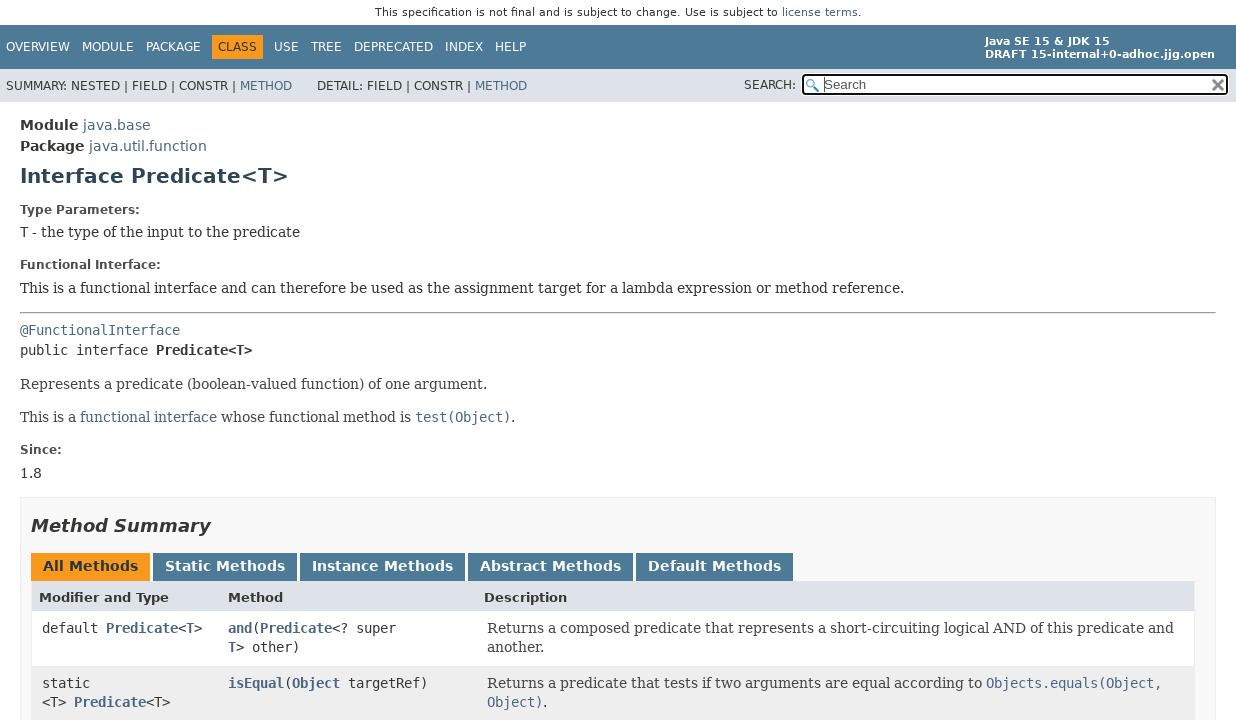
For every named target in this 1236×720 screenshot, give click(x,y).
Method (266, 86)
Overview (38, 47)
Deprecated (393, 47)
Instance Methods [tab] (382, 566)
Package (173, 47)
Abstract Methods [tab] (550, 566)
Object (316, 683)
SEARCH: (770, 85)
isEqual (256, 683)
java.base (117, 125)
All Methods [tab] (90, 566)
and (240, 628)
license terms (820, 12)
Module (108, 47)
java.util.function (148, 146)
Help (510, 47)
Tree (326, 47)
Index (464, 47)
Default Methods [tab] (714, 566)
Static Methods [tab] (225, 566)
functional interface (148, 417)
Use (286, 47)
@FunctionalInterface (100, 330)
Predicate (142, 628)
